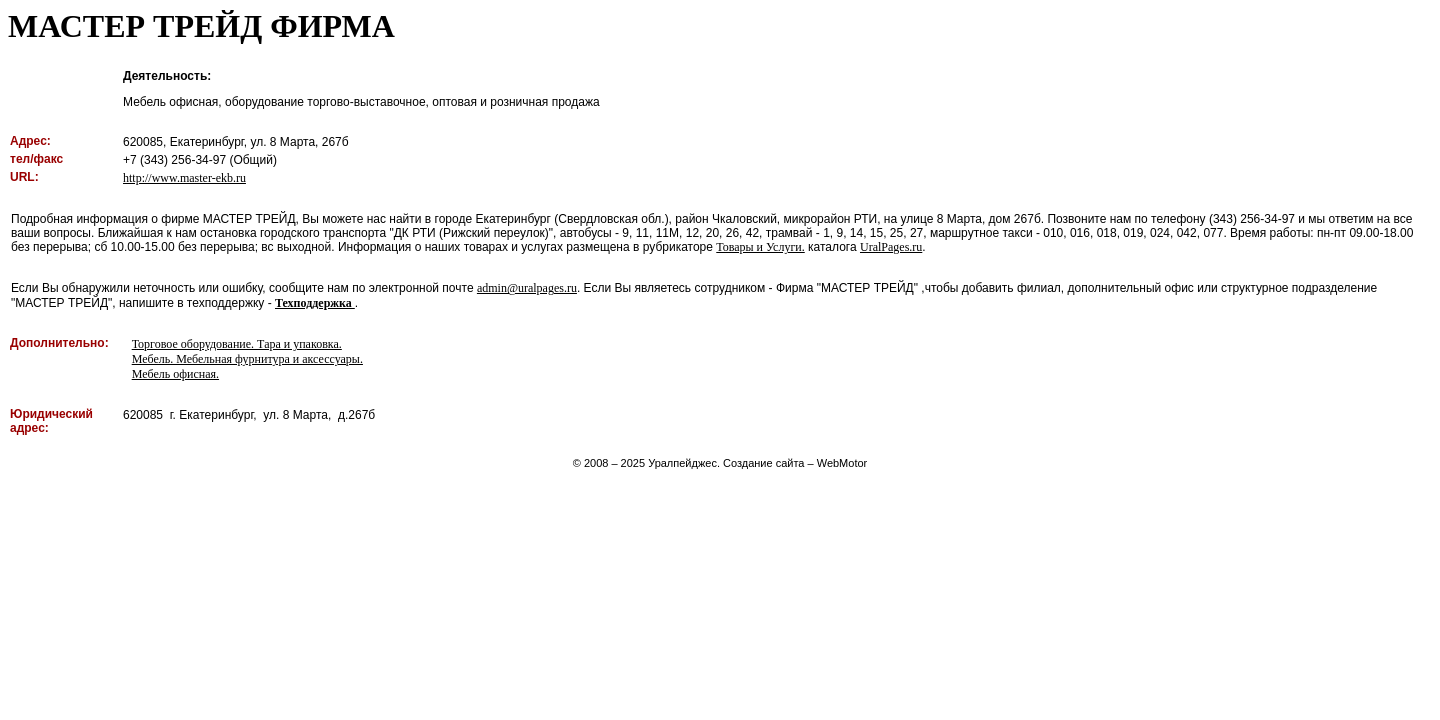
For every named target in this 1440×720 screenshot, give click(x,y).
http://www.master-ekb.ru (184, 178)
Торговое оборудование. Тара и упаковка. (237, 344)
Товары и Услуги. (760, 247)
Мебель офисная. (175, 374)
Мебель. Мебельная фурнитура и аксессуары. (247, 359)
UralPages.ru (891, 247)
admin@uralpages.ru (527, 288)
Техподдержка (315, 303)
